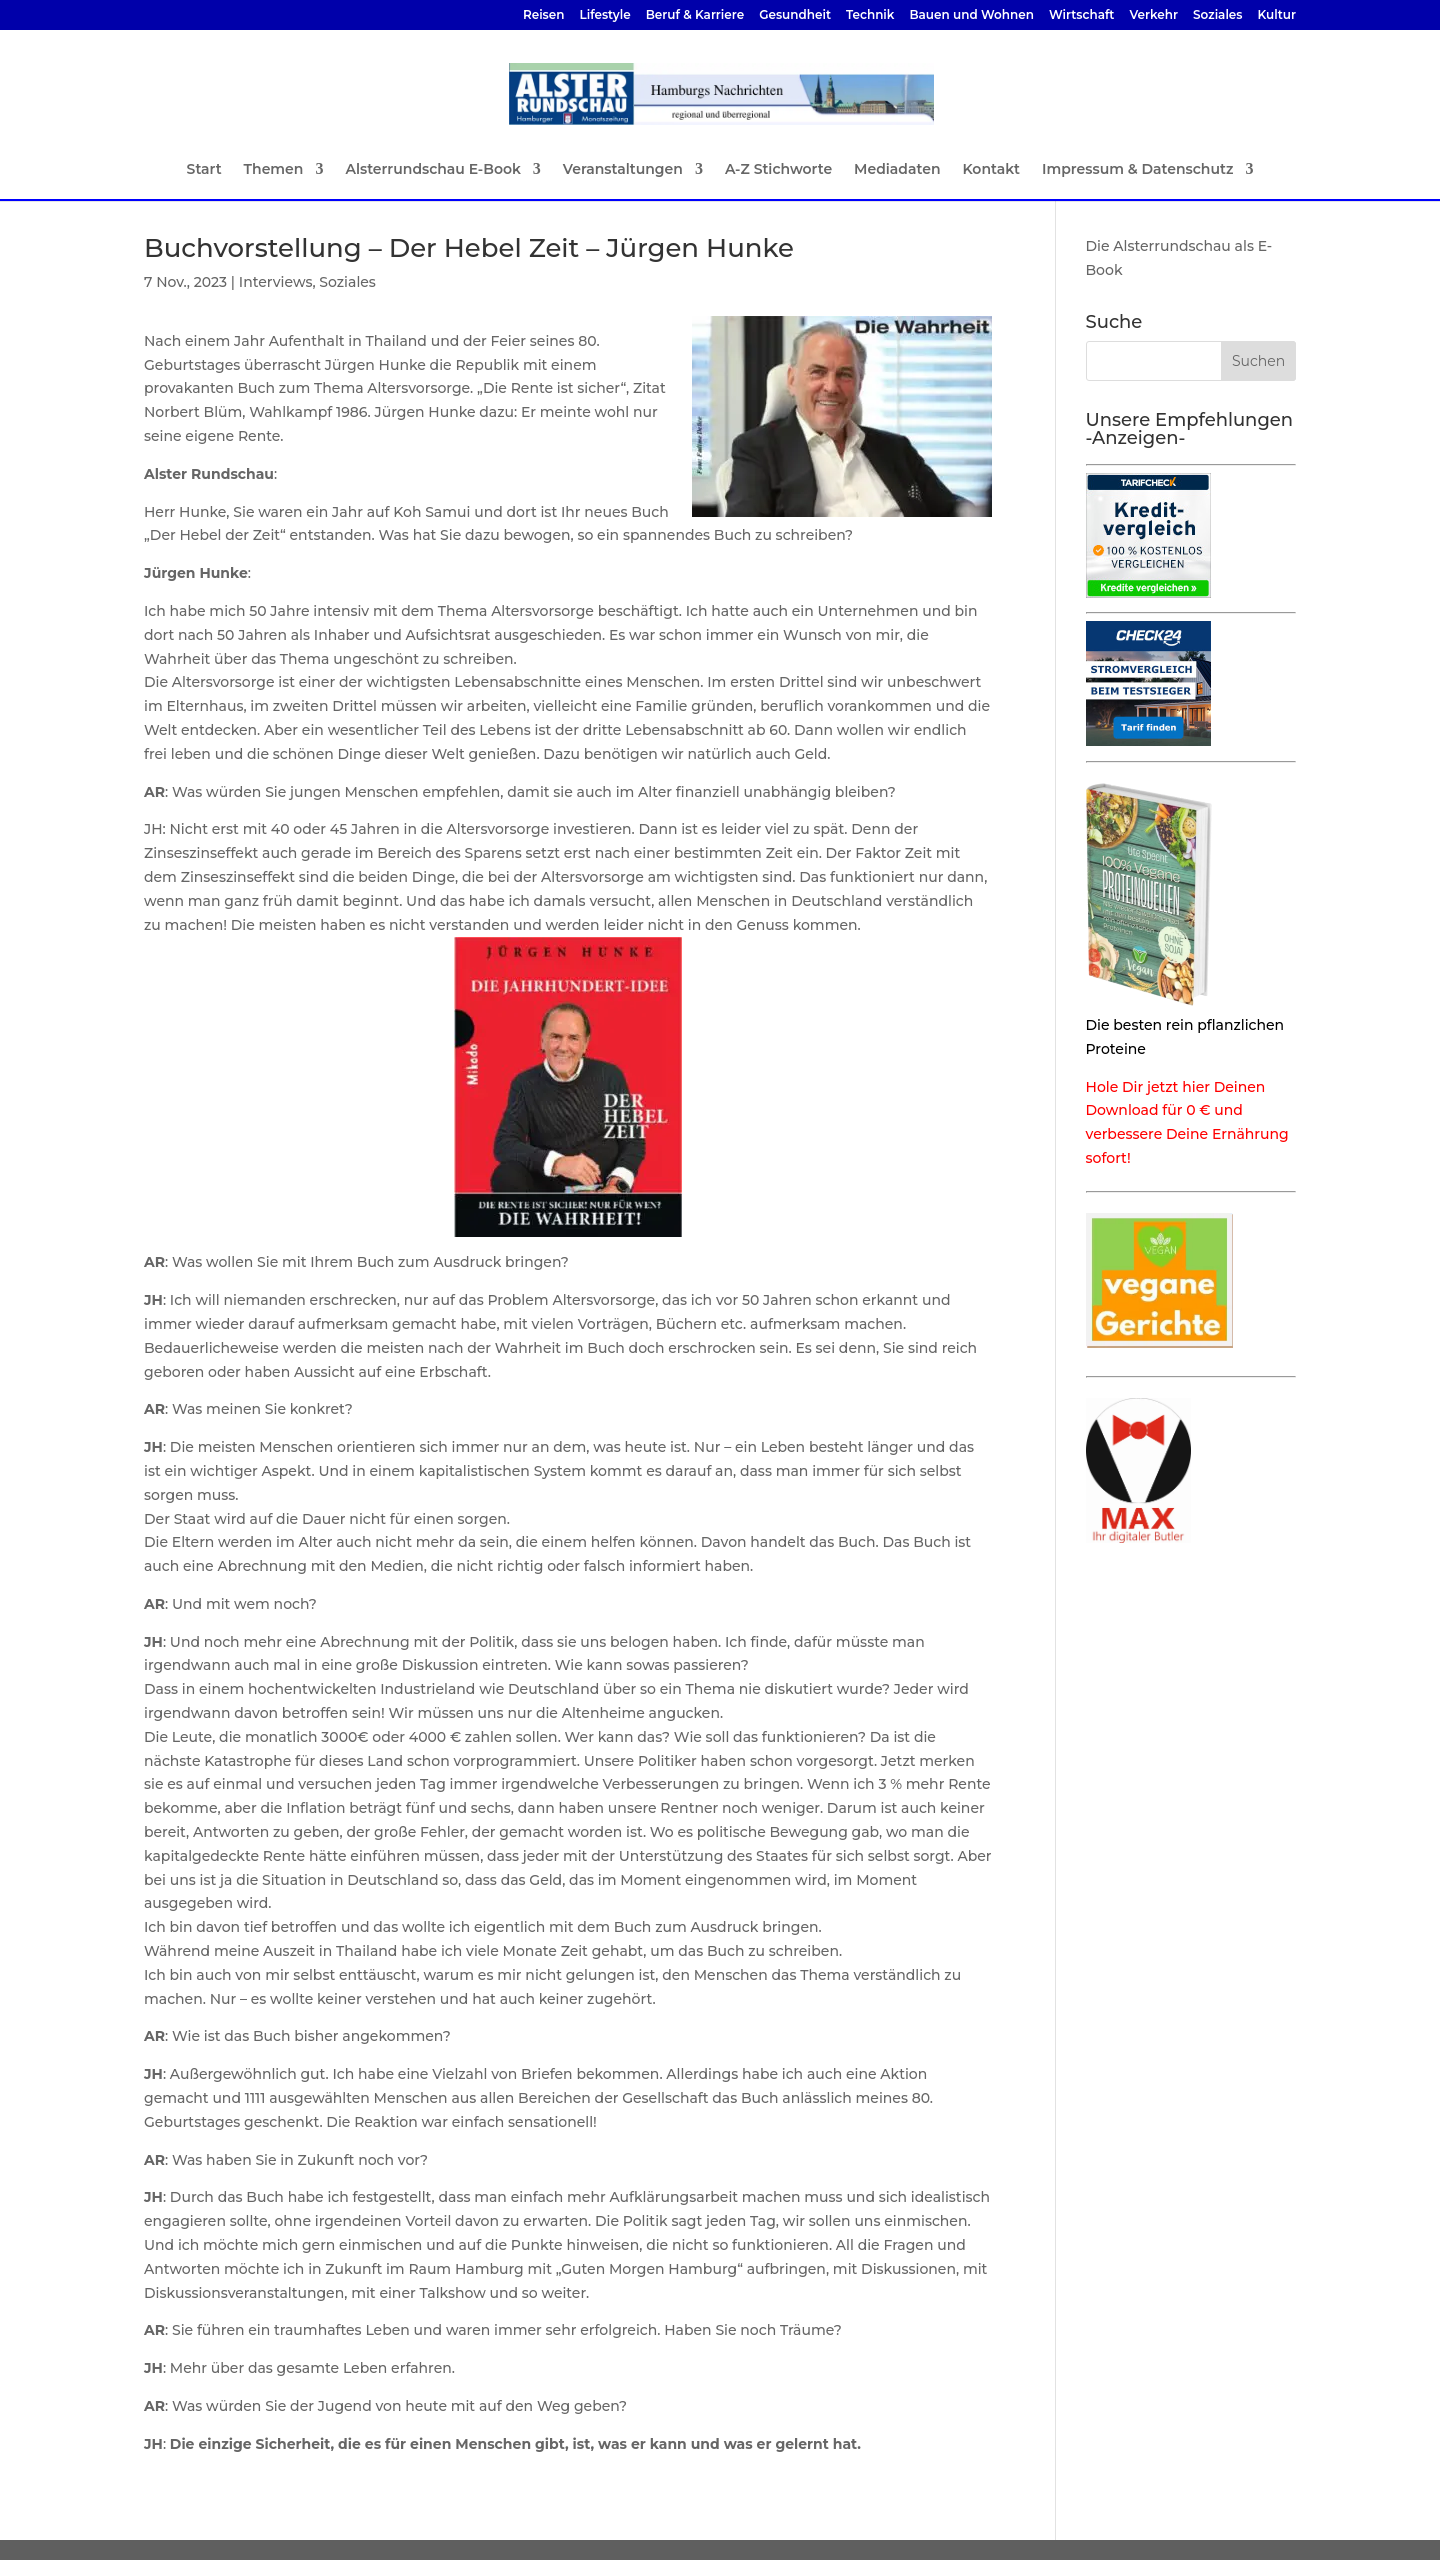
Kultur (1277, 15)
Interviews (276, 282)
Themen (274, 170)
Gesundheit (795, 15)
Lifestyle (604, 15)
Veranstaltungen (623, 170)
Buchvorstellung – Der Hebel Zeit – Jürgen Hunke (469, 248)
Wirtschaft (1082, 15)
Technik (870, 15)
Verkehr (1153, 15)
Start (204, 170)
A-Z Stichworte (778, 170)
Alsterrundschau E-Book (432, 170)
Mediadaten (897, 170)
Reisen (544, 15)
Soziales (1217, 15)
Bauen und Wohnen (971, 15)
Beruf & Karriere (695, 15)
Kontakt (991, 170)
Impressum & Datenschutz (1137, 170)
